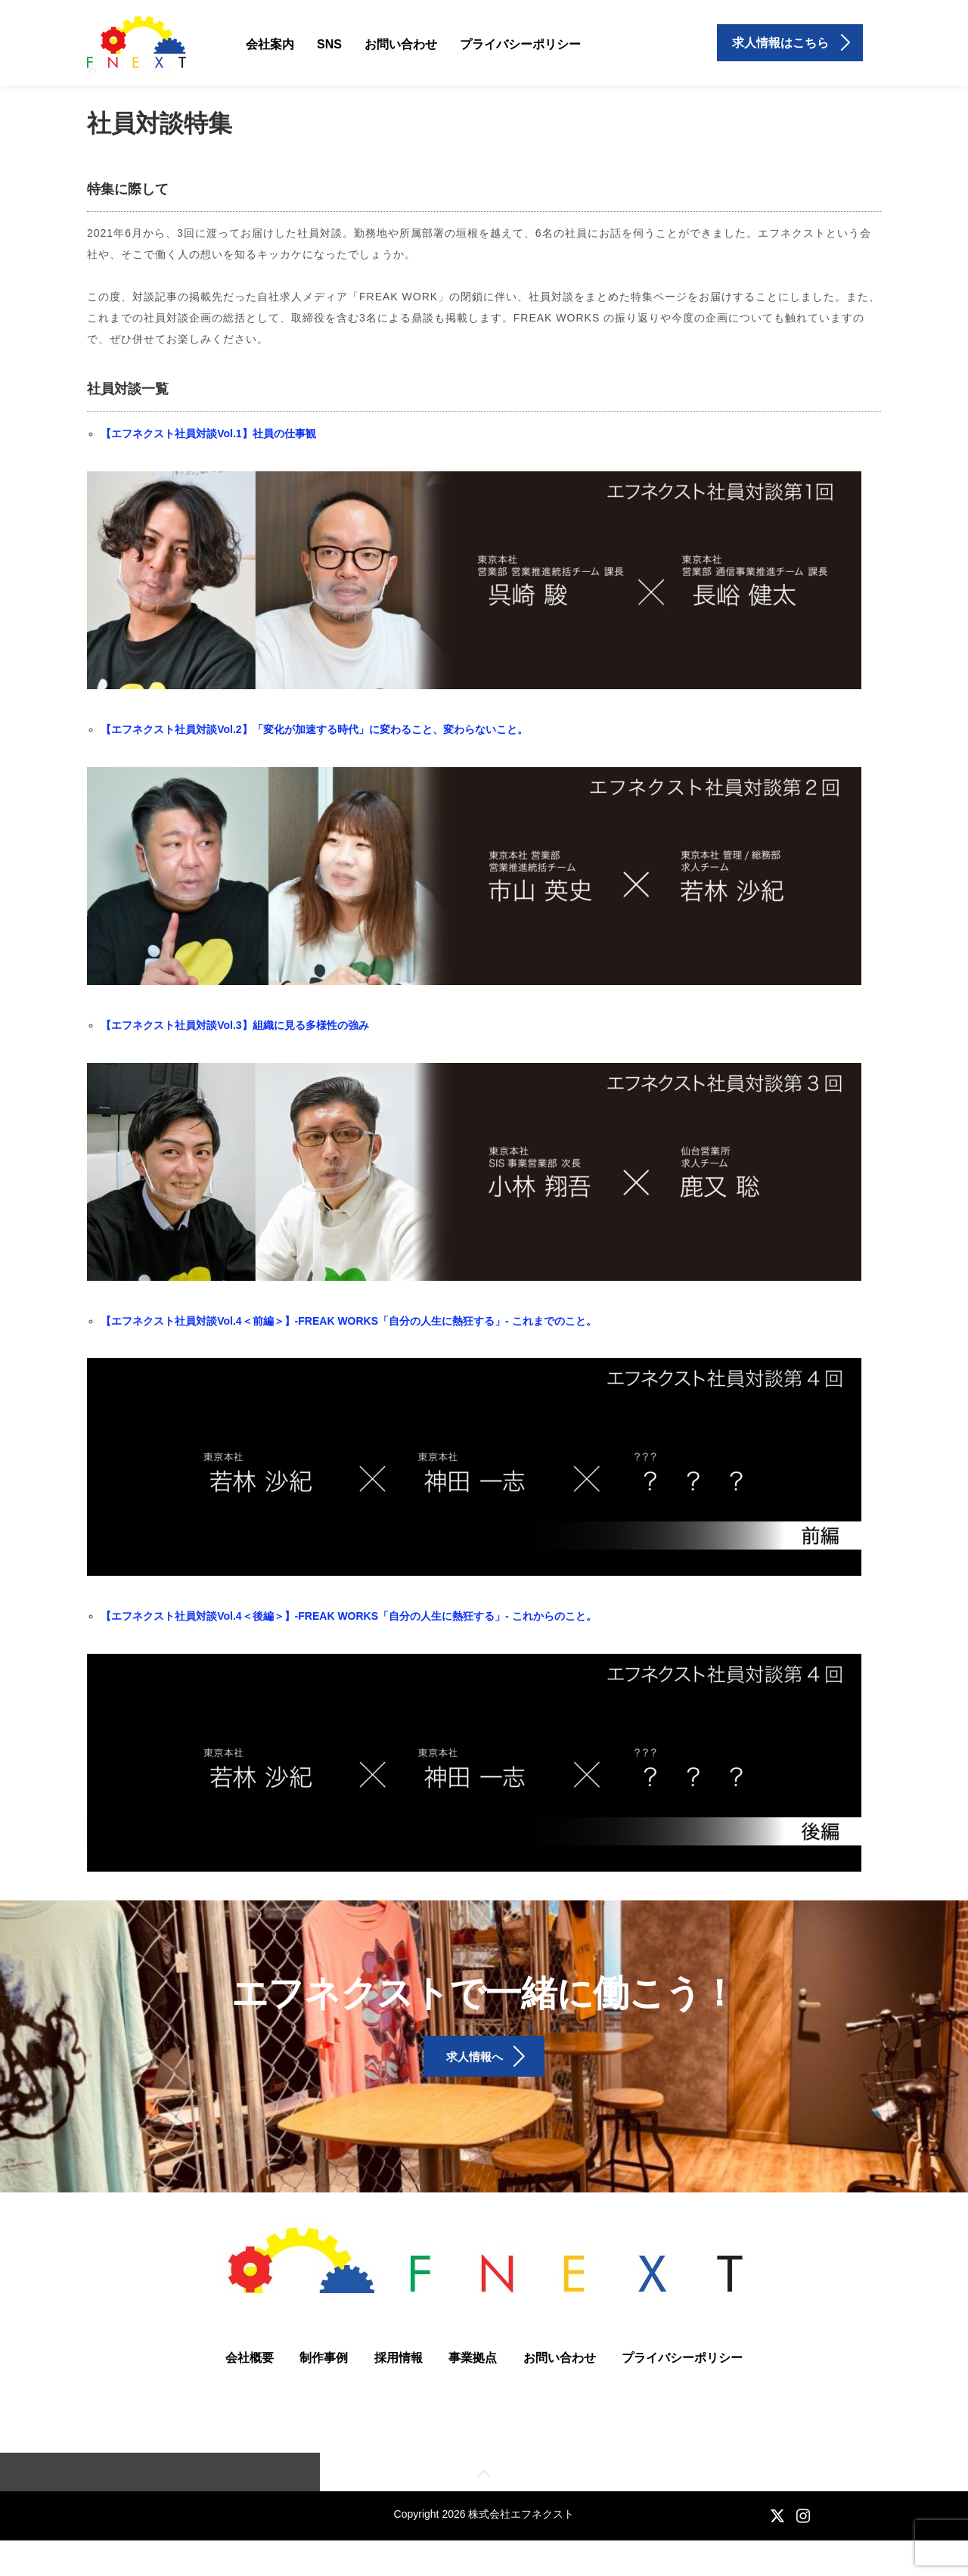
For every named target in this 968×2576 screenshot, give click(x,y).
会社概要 (249, 2390)
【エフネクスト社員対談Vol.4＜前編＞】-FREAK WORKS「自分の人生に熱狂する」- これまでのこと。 (348, 1321)
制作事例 (323, 2390)
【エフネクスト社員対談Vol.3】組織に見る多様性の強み (234, 1025)
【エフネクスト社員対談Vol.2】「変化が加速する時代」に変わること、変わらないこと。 (314, 729)
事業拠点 (472, 2390)
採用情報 (398, 2390)
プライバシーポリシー (520, 44)
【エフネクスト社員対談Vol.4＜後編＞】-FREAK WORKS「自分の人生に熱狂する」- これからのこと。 (348, 1616)
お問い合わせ (401, 44)
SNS (329, 44)
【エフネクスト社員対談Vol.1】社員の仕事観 (208, 433)
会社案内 (270, 44)
